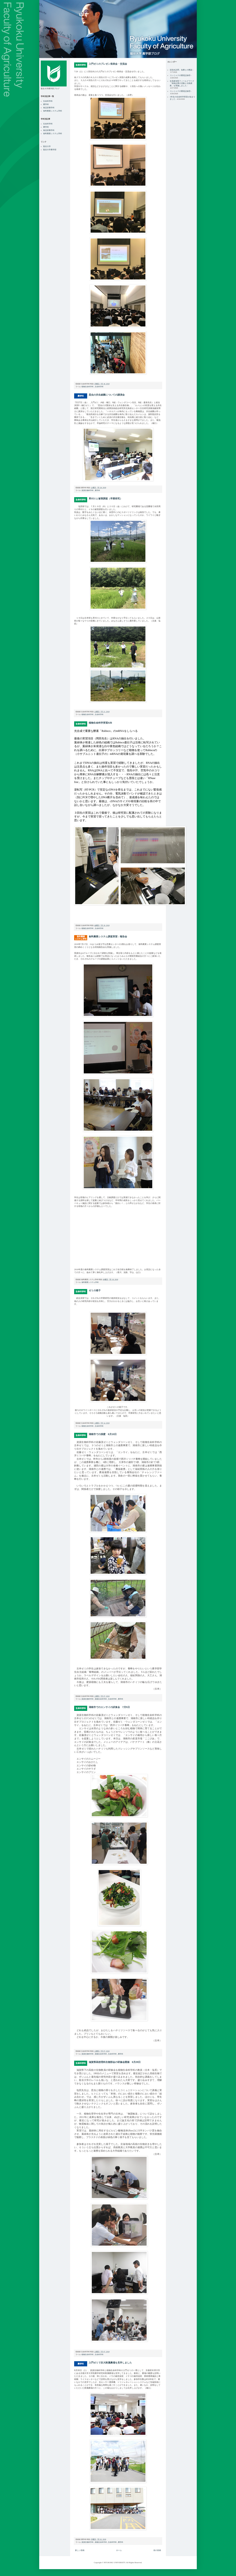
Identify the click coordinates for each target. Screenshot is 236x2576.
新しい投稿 (79, 2550)
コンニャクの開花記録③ (180, 91)
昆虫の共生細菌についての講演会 (107, 394)
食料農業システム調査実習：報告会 (108, 936)
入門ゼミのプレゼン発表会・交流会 (108, 63)
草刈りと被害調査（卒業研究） (105, 498)
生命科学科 (99, 387)
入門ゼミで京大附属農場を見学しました (110, 2362)
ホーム (119, 2550)
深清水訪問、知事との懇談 (181, 70)
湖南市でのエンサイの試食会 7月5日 (109, 1707)
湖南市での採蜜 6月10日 (103, 1434)
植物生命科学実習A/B (100, 722)
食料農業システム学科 (90, 1282)
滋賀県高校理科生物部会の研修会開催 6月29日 (115, 2062)
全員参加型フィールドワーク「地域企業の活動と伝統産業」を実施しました (182, 83)
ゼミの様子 (95, 1290)
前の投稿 (157, 2550)
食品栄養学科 (48, 108)
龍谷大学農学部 (49, 150)
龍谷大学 (47, 146)
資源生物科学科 (88, 490)
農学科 (97, 490)
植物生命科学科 (88, 387)
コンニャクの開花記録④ (180, 75)
